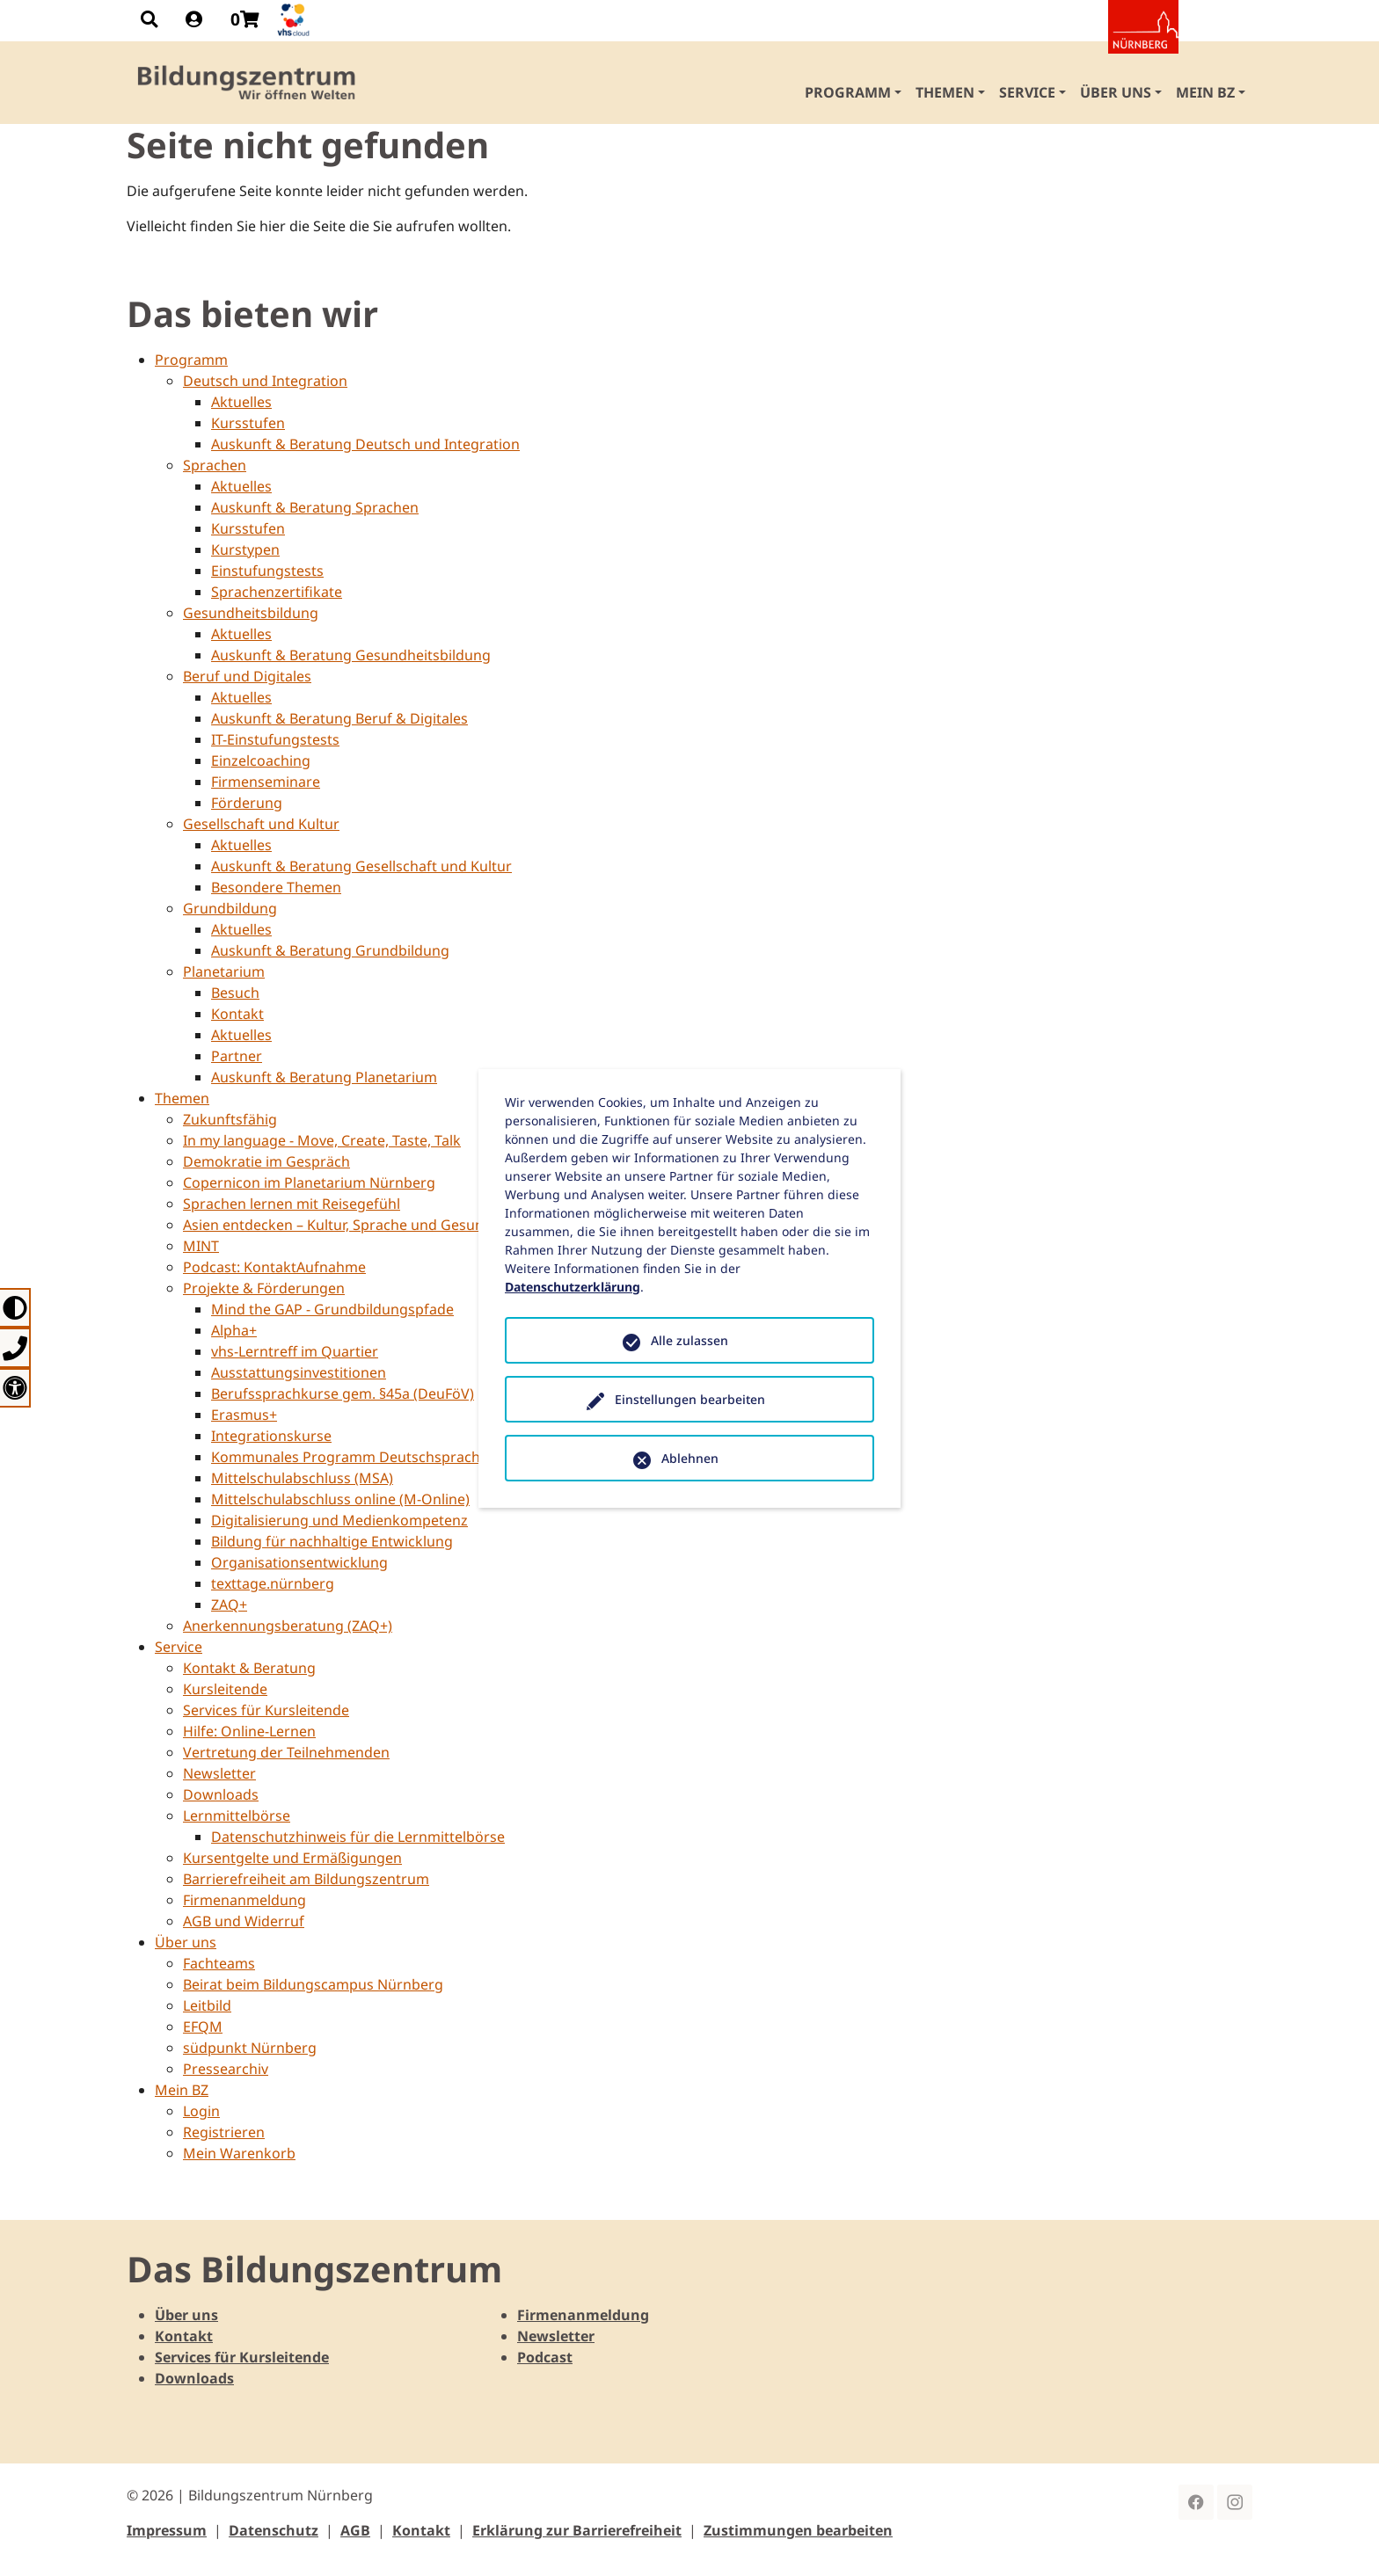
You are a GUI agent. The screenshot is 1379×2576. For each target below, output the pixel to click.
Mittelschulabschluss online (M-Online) (340, 1499)
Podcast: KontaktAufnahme (274, 1267)
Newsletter (219, 1773)
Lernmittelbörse (236, 1815)
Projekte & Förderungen (264, 1288)
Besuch (235, 992)
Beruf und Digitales (247, 676)
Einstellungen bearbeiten (690, 1399)
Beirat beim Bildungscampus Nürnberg (313, 1984)
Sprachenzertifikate (276, 591)
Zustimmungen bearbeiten (798, 2530)
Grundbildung (230, 908)
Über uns (185, 1942)
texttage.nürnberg (272, 1583)
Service (178, 1646)
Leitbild (207, 2005)
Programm (191, 359)
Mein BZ (181, 2089)
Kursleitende (225, 1689)
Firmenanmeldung (244, 1900)
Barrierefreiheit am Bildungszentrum (306, 1878)
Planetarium (224, 971)
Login (201, 2111)
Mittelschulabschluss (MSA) (302, 1478)
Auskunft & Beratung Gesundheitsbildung (351, 655)
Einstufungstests (267, 570)
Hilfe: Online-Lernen (249, 1731)
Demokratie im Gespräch (266, 1161)
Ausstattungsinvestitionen (298, 1372)
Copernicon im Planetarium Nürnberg (309, 1182)
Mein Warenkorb (239, 2153)
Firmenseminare (265, 781)
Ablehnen (690, 1458)
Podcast (545, 2357)
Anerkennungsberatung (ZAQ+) (287, 1625)
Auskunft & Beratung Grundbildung (330, 950)
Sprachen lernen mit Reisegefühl (291, 1203)
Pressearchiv (225, 2068)
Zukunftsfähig (230, 1119)
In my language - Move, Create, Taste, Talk (322, 1140)
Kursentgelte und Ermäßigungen (292, 1857)
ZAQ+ (229, 1604)
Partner (236, 1056)
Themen (182, 1098)
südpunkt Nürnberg (250, 2047)
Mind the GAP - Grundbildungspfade (332, 1309)
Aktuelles (241, 401)
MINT (201, 1245)
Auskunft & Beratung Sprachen (315, 507)
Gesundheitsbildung (250, 612)
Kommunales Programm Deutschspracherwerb (370, 1456)
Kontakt (237, 1013)
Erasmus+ (244, 1414)
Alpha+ (234, 1330)
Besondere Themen (276, 887)
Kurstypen (245, 549)
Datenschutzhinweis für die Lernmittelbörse (358, 1836)
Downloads (221, 1794)
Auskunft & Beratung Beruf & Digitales (339, 718)
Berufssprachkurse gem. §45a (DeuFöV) (342, 1393)
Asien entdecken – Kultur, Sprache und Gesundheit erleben (378, 1224)
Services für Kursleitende (266, 1710)
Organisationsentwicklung (299, 1562)
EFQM (203, 2026)
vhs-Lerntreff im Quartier (294, 1351)
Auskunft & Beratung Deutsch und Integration (365, 444)
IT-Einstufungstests (275, 739)
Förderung (246, 802)
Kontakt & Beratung (249, 1667)
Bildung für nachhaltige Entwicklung (332, 1541)
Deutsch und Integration (265, 380)
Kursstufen (248, 423)
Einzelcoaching (260, 760)
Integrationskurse (271, 1435)
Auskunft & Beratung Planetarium (324, 1077)
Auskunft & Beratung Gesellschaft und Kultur (361, 866)
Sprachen (214, 465)
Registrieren (224, 2132)
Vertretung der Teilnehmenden (286, 1752)
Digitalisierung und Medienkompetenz (339, 1520)
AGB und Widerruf (243, 1921)
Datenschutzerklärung (572, 1286)
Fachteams (219, 1963)
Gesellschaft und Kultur (261, 823)
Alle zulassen (689, 1340)
